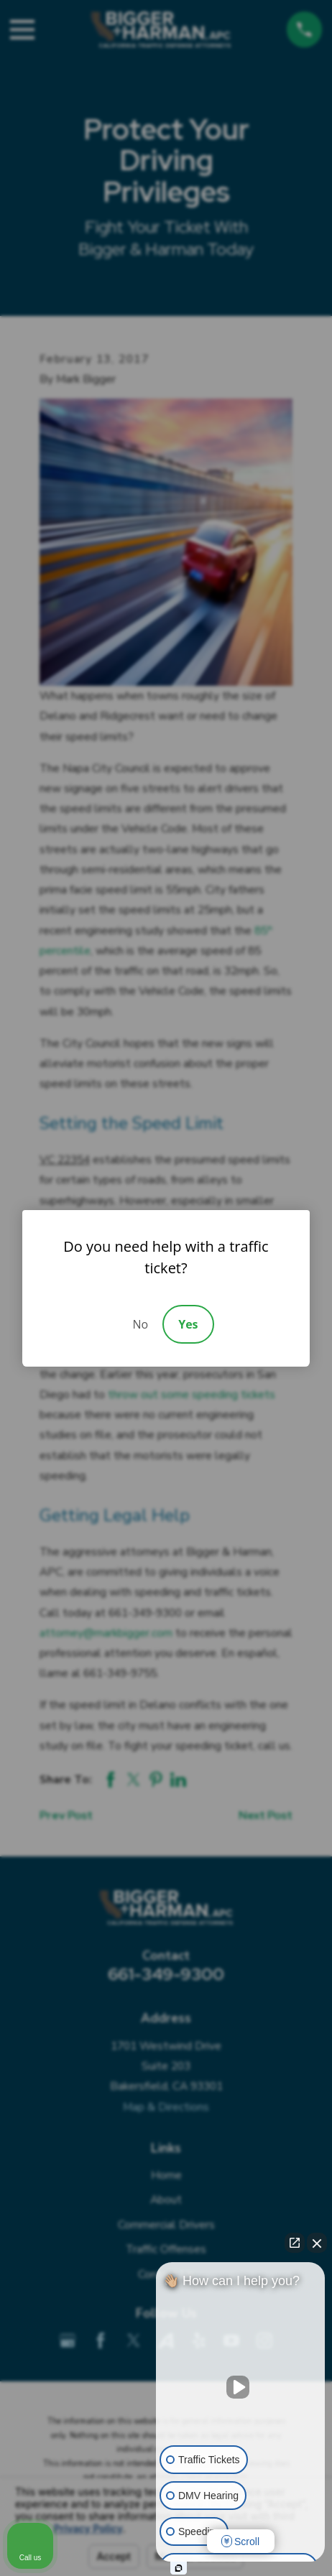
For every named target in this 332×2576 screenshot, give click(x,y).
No (140, 1324)
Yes (188, 1324)
